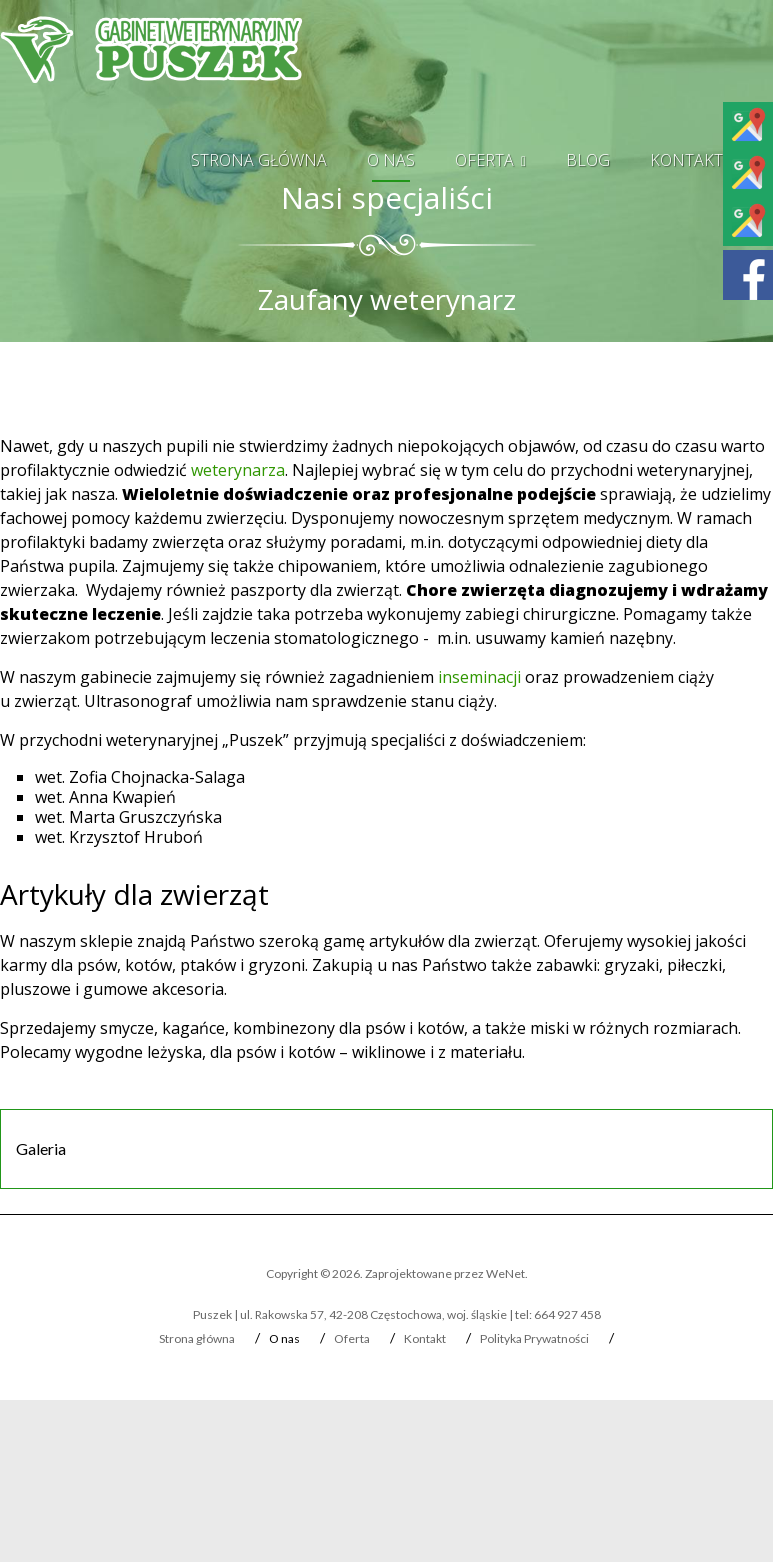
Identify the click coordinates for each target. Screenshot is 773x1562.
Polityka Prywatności (534, 1338)
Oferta (484, 160)
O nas (391, 160)
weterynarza (238, 470)
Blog (588, 160)
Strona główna (259, 160)
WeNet (505, 1273)
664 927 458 (567, 1314)
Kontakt (686, 160)
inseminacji (479, 677)
